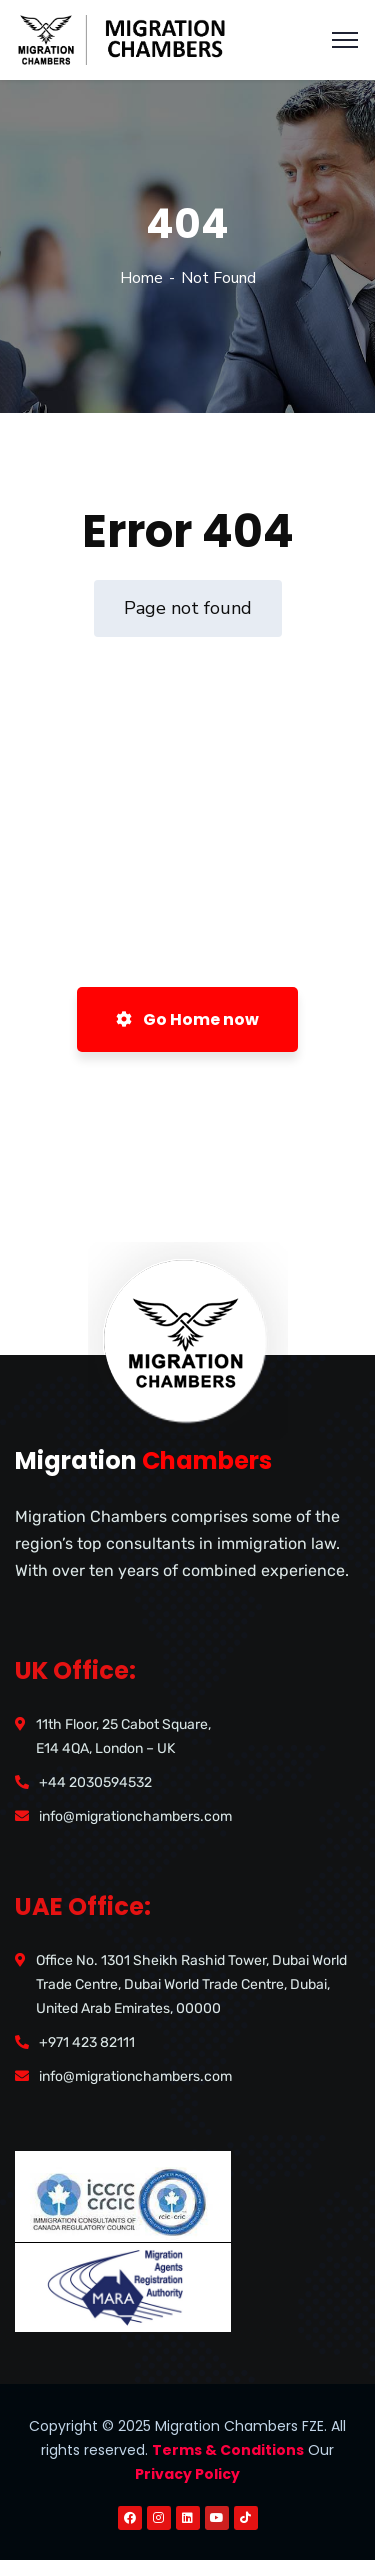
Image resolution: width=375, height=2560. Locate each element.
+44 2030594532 (95, 1782)
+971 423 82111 (87, 2042)
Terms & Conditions (228, 2450)
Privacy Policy (187, 2474)
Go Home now (187, 1019)
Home (141, 278)
